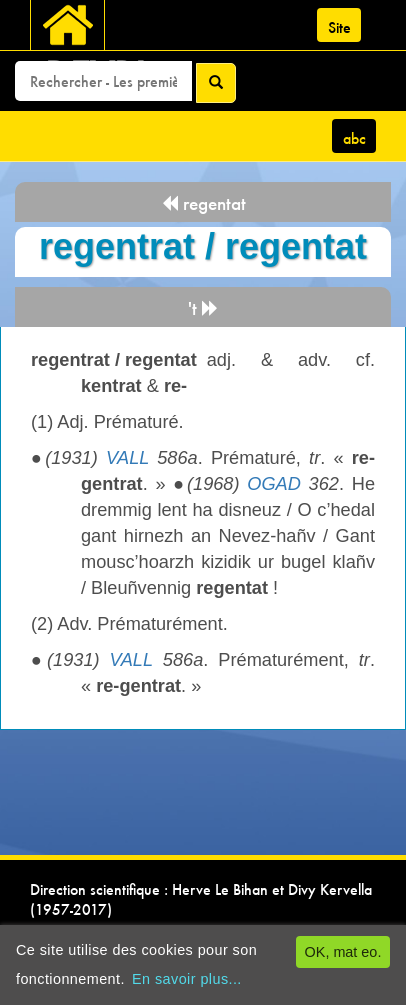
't (203, 308)
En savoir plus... (187, 979)
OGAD (274, 484)
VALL (127, 458)
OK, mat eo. (343, 952)
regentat (203, 203)
